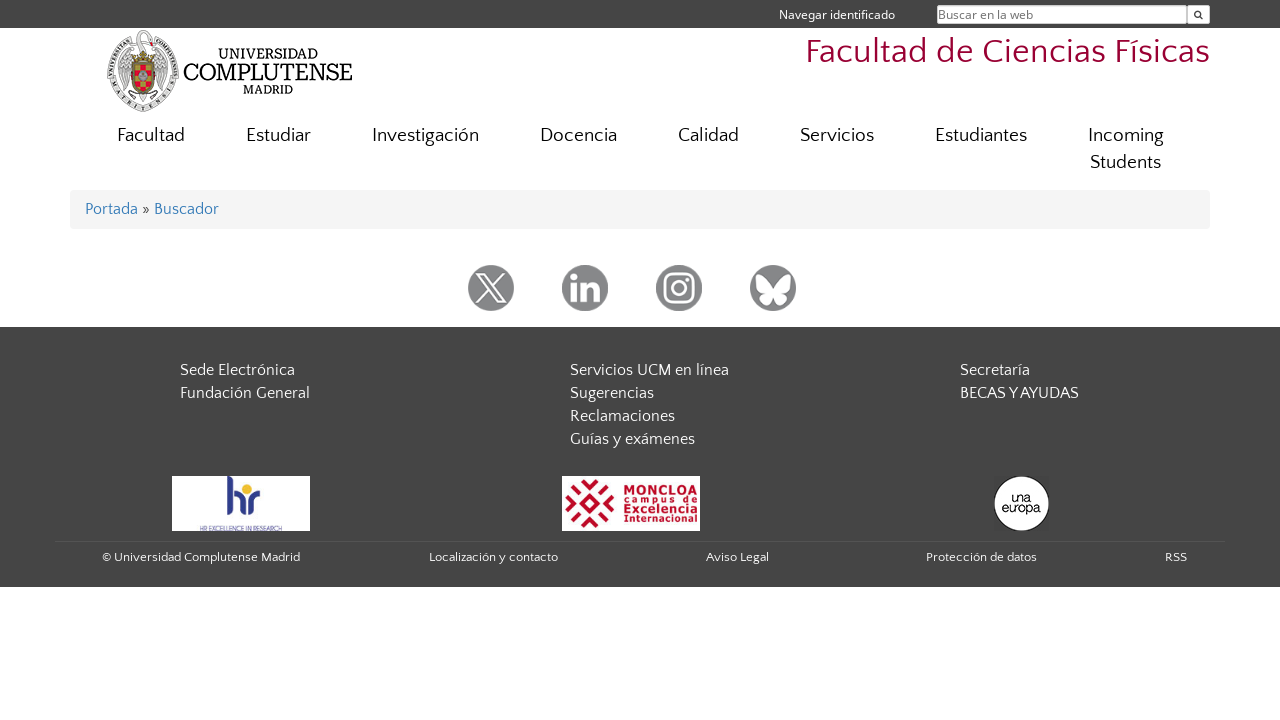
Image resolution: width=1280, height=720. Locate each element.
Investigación (425, 135)
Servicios (837, 135)
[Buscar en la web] (1198, 14)
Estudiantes (981, 135)
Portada (111, 209)
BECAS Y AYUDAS (1019, 393)
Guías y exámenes (632, 439)
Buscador (186, 209)
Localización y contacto (493, 557)
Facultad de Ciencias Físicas (1007, 52)
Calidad (708, 135)
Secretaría (995, 370)
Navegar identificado (837, 14)
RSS (1176, 557)
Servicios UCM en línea (649, 370)
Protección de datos (981, 557)
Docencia (578, 135)
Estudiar (278, 135)
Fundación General (245, 393)
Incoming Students (1126, 149)
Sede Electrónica (237, 370)
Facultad (151, 135)
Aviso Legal (737, 557)
